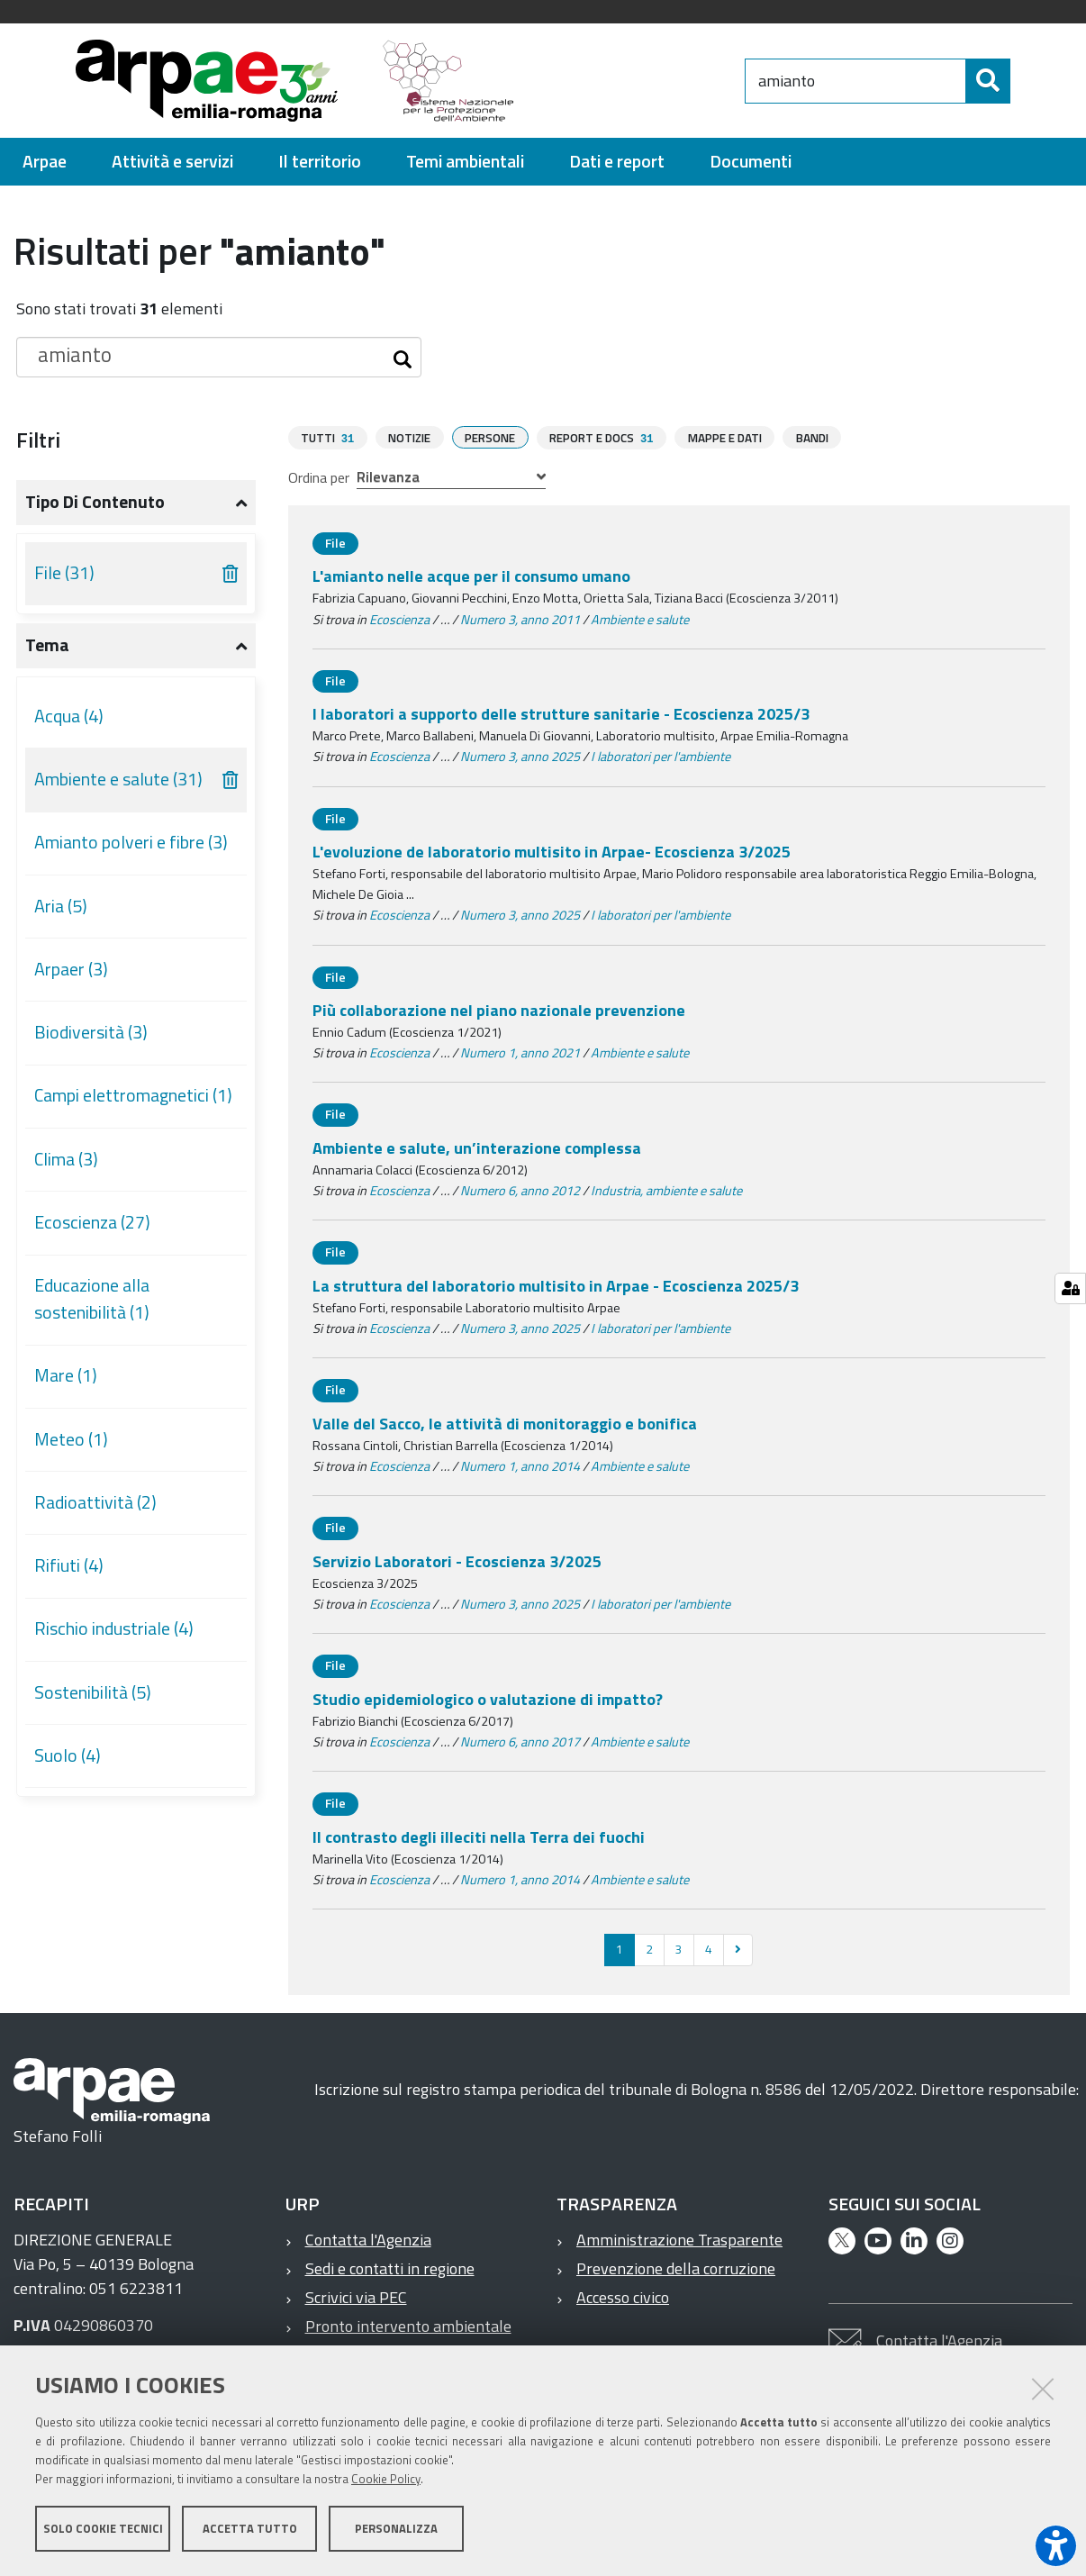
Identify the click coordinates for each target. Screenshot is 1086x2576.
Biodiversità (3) (91, 1032)
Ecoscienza (399, 619)
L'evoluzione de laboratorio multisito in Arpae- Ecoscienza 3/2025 (551, 851)
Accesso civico (622, 2296)
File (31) (64, 572)
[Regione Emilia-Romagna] (638, 81)
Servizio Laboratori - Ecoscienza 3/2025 (457, 1560)
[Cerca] (1025, 81)
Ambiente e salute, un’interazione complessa (476, 1147)
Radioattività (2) (95, 1502)
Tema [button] (47, 644)
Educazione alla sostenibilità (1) (91, 1299)
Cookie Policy (386, 2480)
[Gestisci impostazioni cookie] (1070, 1288)
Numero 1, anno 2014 (520, 1465)
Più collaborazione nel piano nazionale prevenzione (498, 1009)
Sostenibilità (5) (92, 1692)
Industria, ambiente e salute (666, 1190)
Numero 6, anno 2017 (520, 1741)
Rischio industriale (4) (114, 1628)
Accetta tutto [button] (250, 2529)
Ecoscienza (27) (92, 1222)
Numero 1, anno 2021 (520, 1052)
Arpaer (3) (71, 969)
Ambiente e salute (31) (118, 779)
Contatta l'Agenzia (368, 2239)
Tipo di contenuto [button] (95, 501)
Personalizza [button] (396, 2529)
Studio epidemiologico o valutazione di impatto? (487, 1698)
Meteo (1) (71, 1439)
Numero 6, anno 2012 (520, 1190)
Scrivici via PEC (356, 2296)
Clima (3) (66, 1159)
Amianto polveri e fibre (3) (131, 842)
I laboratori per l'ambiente (660, 756)
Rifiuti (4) (69, 1565)
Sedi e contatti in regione (390, 2267)
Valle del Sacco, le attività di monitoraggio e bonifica (504, 1422)
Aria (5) (60, 906)
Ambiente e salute (640, 619)
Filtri (38, 439)
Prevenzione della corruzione (675, 2267)
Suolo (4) (67, 1755)
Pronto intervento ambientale (408, 2325)
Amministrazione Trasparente (679, 2239)
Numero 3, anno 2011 (520, 619)
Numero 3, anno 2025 (520, 756)
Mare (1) (65, 1375)
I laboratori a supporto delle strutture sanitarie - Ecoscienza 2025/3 (561, 713)
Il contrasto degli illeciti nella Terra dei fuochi (478, 1836)
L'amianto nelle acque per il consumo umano (471, 575)
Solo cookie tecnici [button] (103, 2529)
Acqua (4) (69, 716)
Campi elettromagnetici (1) (133, 1095)
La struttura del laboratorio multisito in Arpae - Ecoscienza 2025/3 (555, 1285)
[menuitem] (44, 162)
